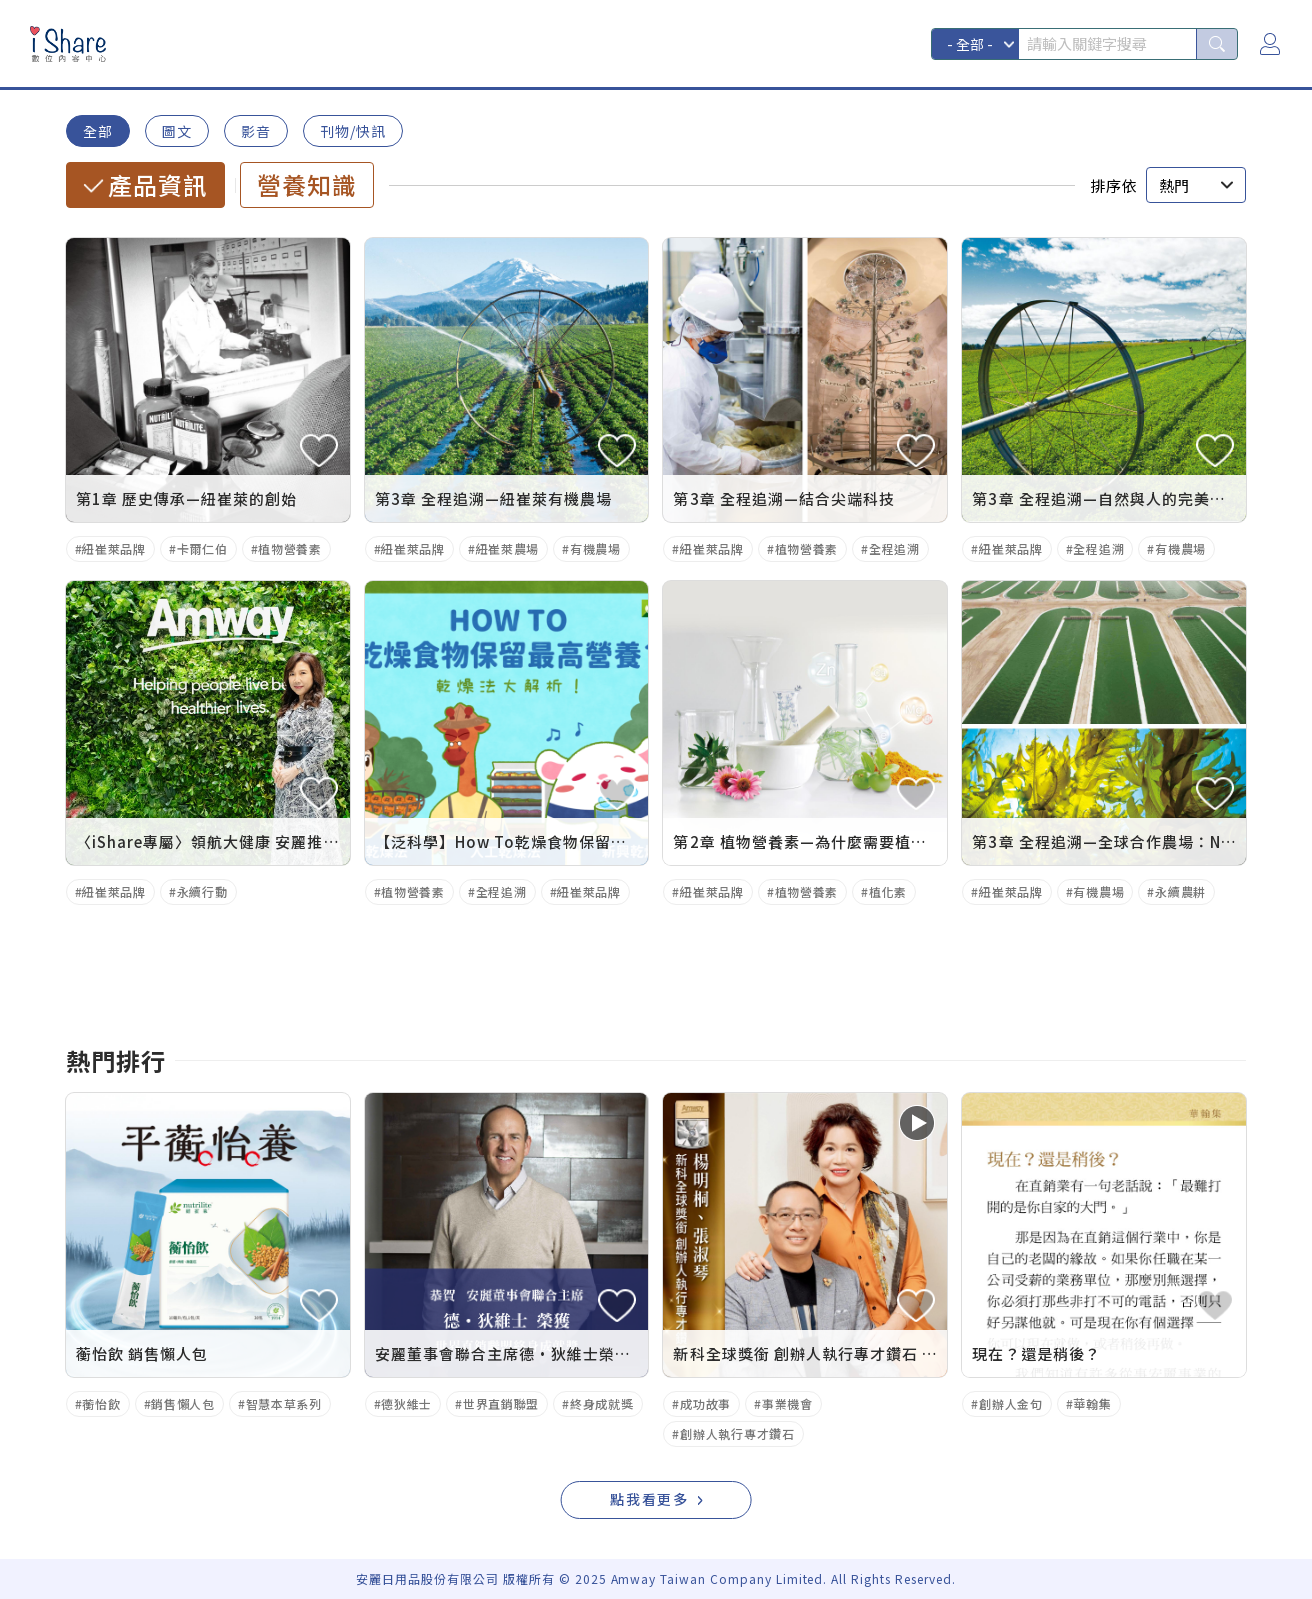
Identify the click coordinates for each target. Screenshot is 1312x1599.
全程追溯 (894, 548)
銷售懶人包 (183, 1403)
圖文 (177, 131)
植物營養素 (290, 548)
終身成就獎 (602, 1403)
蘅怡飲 (101, 1403)
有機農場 (595, 548)
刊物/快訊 (353, 131)
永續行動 (202, 891)
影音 (256, 131)
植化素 (888, 891)
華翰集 (1092, 1403)
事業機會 (787, 1403)
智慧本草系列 (284, 1403)
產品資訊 (158, 184)
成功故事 (705, 1403)
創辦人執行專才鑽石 (737, 1433)
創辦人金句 (1011, 1403)
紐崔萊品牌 (114, 548)
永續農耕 (1180, 891)
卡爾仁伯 (202, 548)
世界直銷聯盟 (501, 1403)
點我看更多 (650, 1499)
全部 (98, 131)
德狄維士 (406, 1403)
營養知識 (307, 184)
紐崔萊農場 (508, 548)
